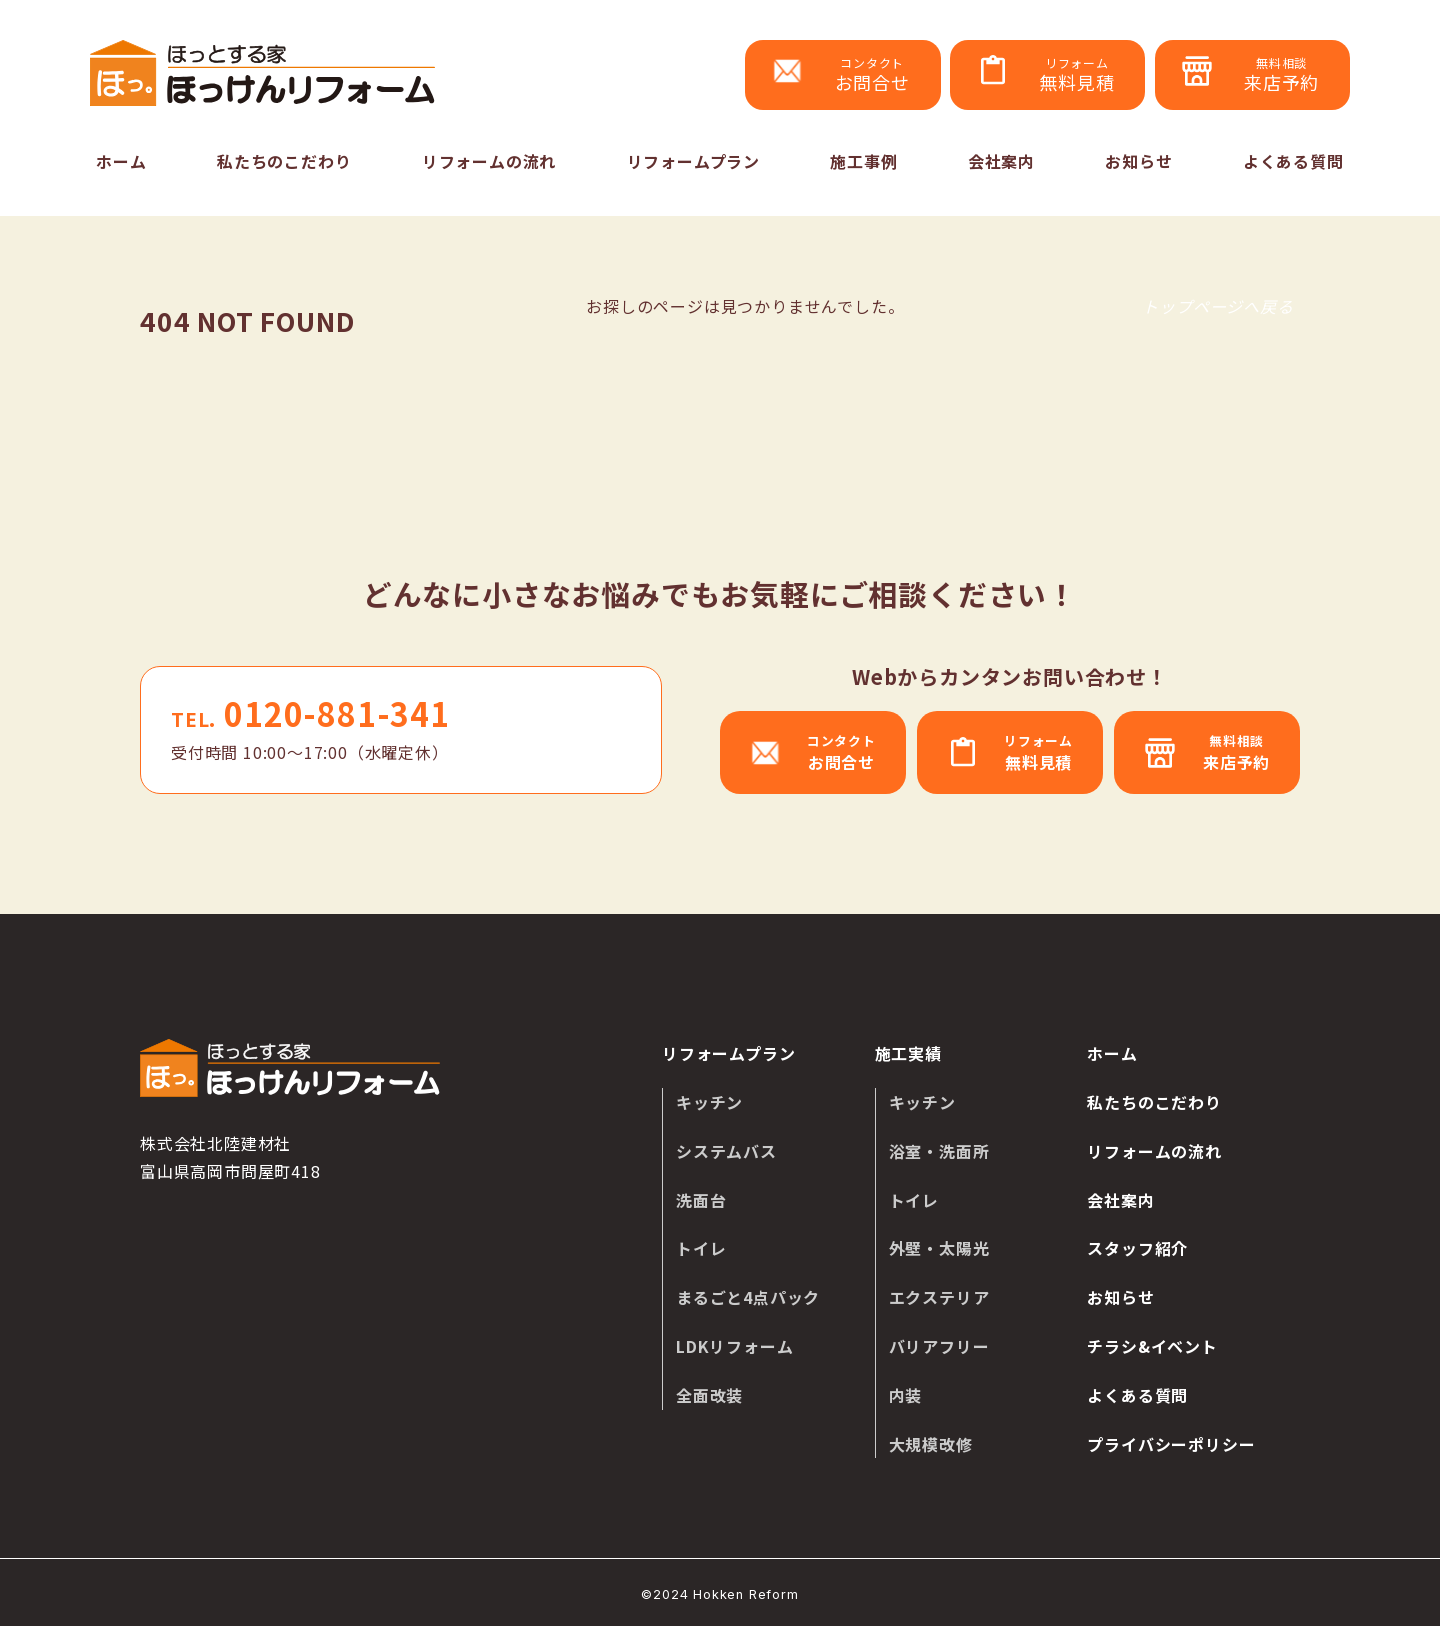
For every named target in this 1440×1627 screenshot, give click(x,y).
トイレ (701, 1249)
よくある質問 (1293, 161)
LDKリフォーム (734, 1346)
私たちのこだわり (284, 161)
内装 (906, 1395)
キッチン (709, 1102)
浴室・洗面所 (939, 1151)
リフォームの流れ (489, 161)
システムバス (726, 1151)
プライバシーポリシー (1171, 1444)
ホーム (121, 161)
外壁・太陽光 (939, 1249)
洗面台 (701, 1200)
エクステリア (939, 1297)
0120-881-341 (310, 714)
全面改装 (709, 1395)
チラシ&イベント (1152, 1346)
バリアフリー (939, 1346)
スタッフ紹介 (1137, 1249)
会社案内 (1001, 161)
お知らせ (1138, 161)
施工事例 (863, 161)
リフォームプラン (693, 161)
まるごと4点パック (748, 1297)
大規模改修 (931, 1444)
